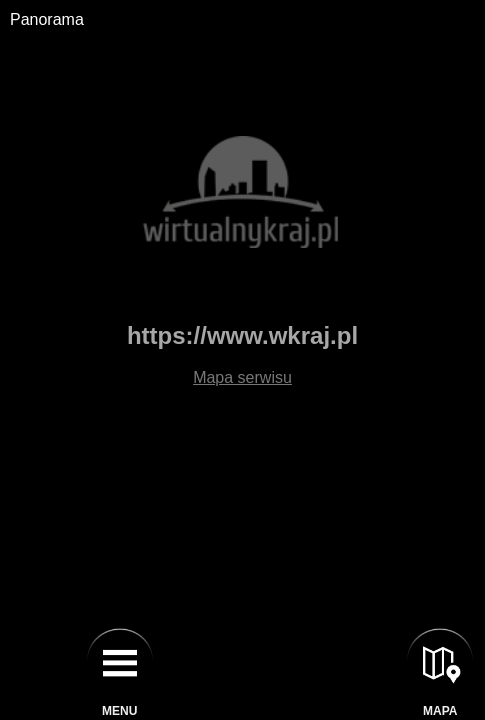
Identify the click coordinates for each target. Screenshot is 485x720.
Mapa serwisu (242, 377)
